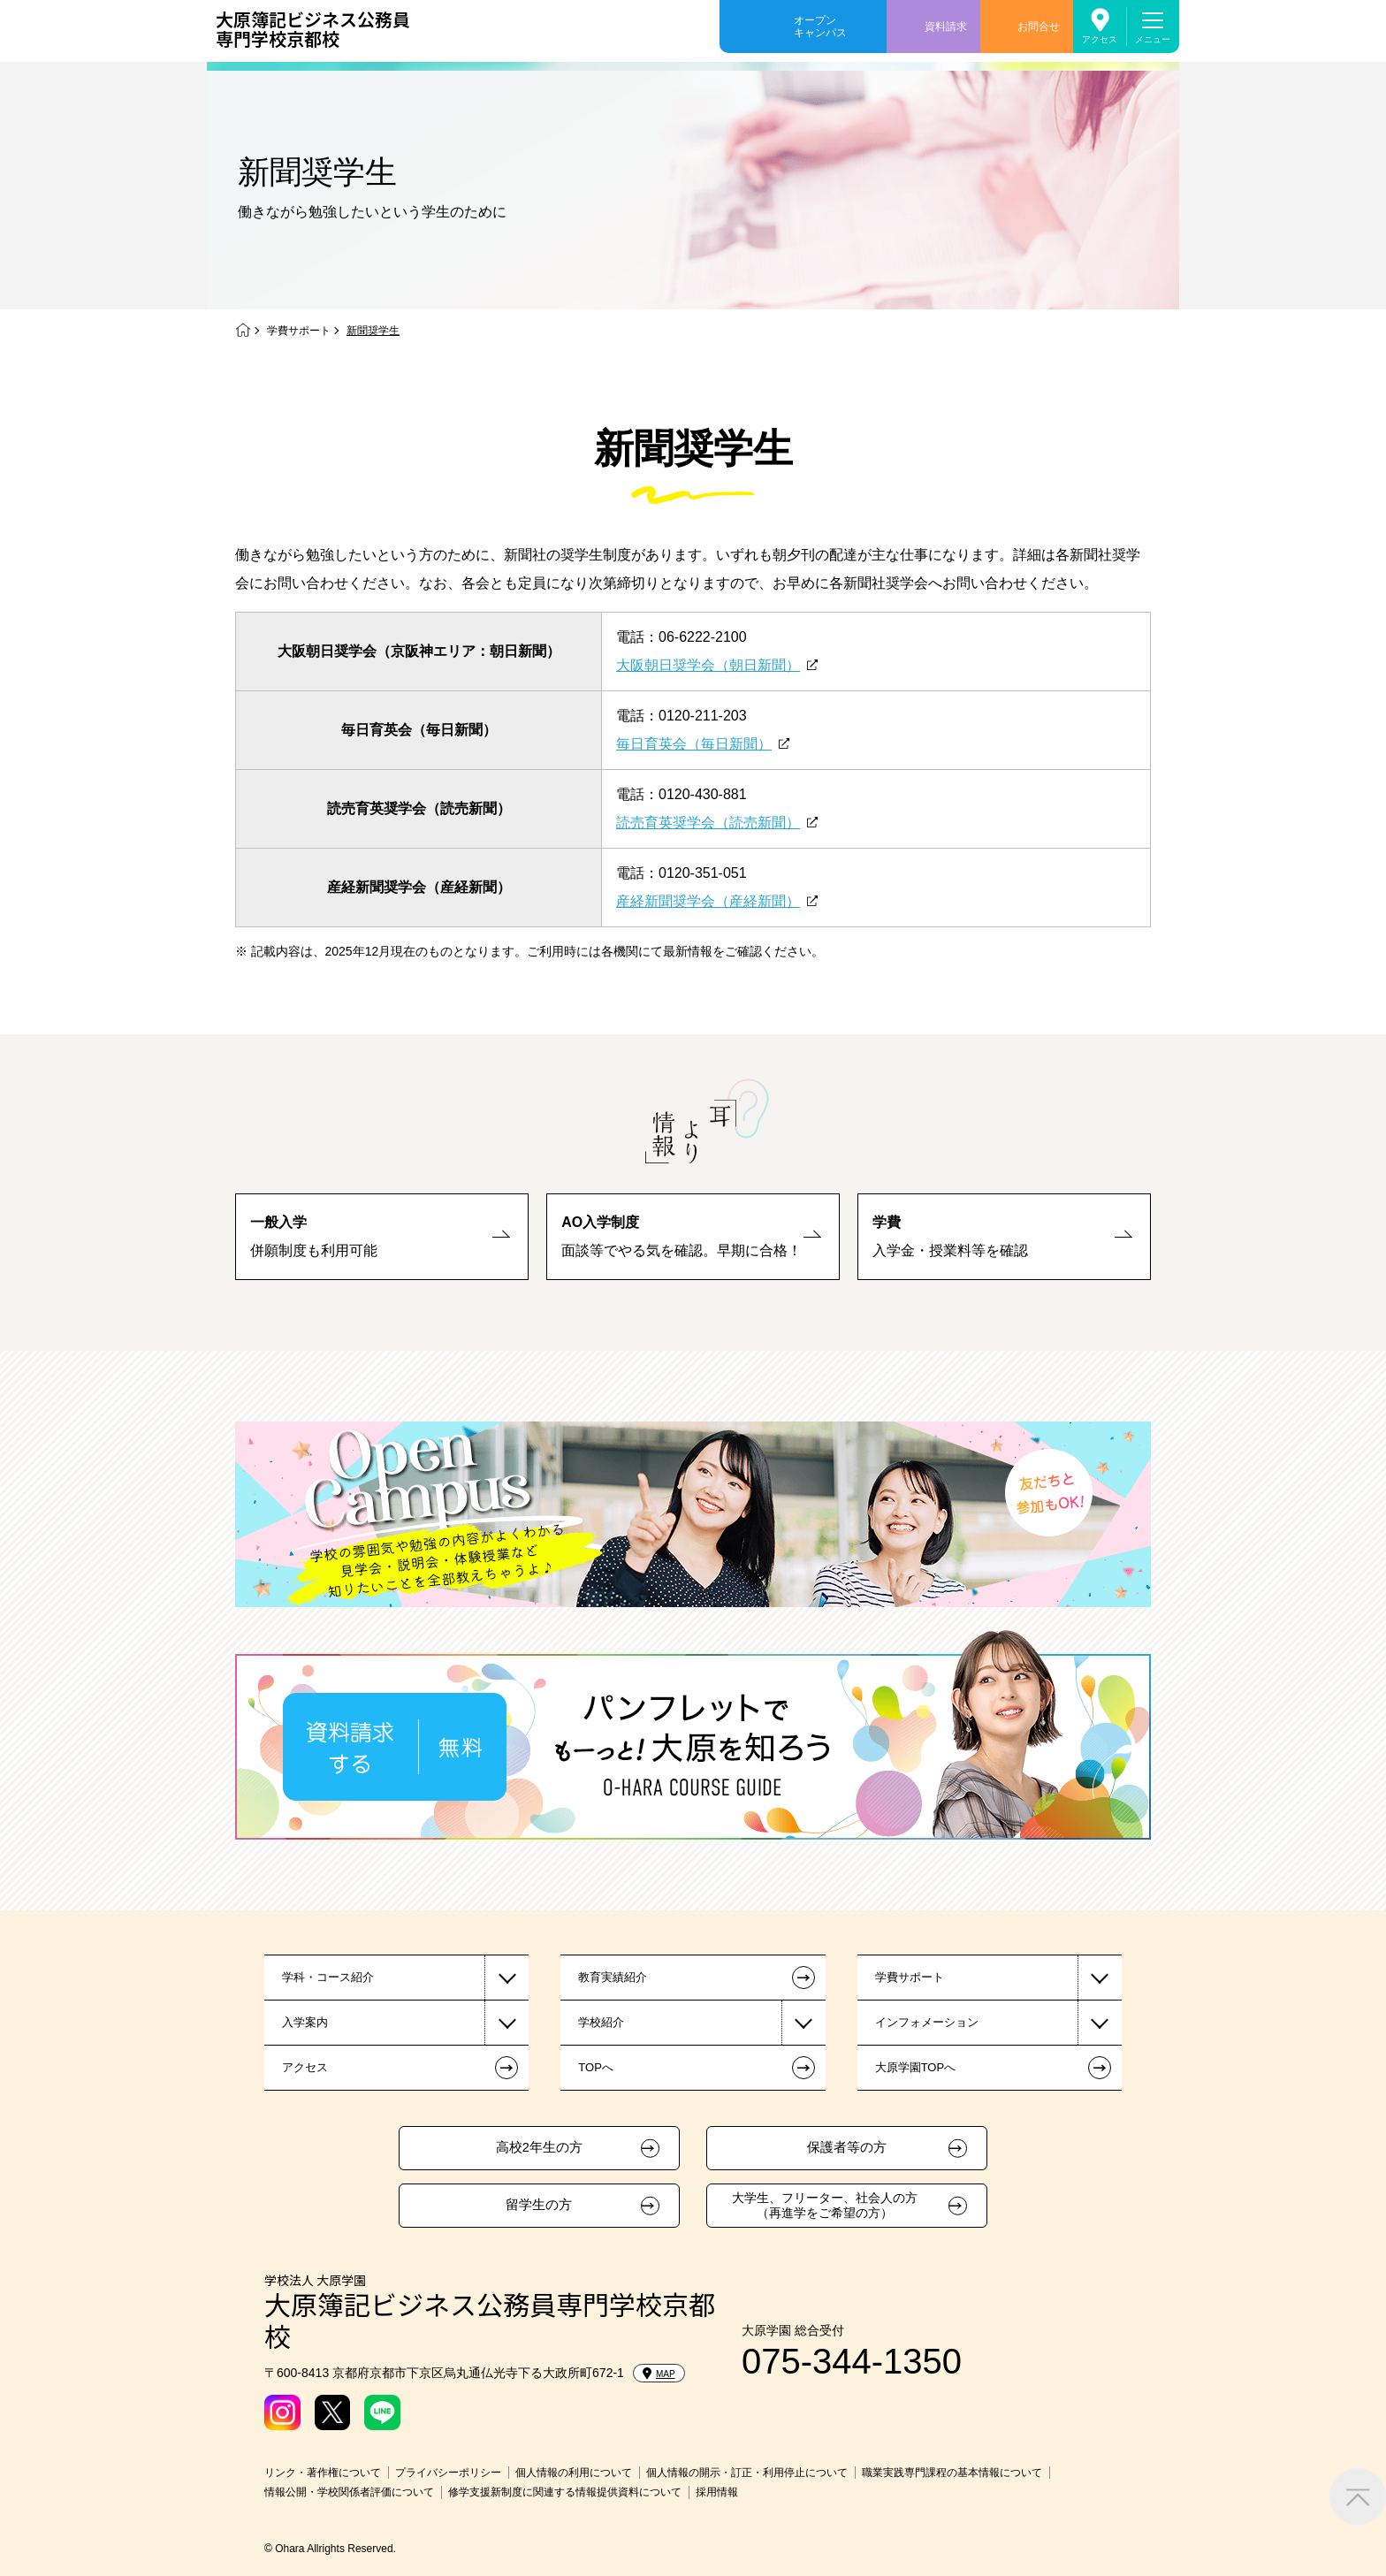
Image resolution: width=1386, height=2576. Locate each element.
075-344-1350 (852, 2361)
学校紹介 (601, 2022)
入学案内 (305, 2022)
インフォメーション (927, 2022)
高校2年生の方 (539, 2147)
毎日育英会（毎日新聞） (694, 743)
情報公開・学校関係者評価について (349, 2492)
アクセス (1099, 39)
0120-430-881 (703, 794)
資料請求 (946, 26)
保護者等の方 (847, 2147)
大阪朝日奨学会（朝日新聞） (708, 665)
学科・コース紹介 (328, 1977)
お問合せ (1038, 26)
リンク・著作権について (322, 2472)
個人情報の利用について (573, 2472)
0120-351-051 (703, 872)
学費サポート (299, 330)
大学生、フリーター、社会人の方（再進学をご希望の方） (825, 2205)
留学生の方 (539, 2205)
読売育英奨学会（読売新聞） (708, 822)
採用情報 (717, 2492)
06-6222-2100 (703, 636)
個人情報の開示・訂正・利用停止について (747, 2472)
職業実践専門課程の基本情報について (952, 2472)
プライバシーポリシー (448, 2472)
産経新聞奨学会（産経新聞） (708, 901)
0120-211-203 (703, 715)
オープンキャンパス (820, 26)
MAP (659, 2373)
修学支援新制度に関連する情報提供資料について (565, 2492)
